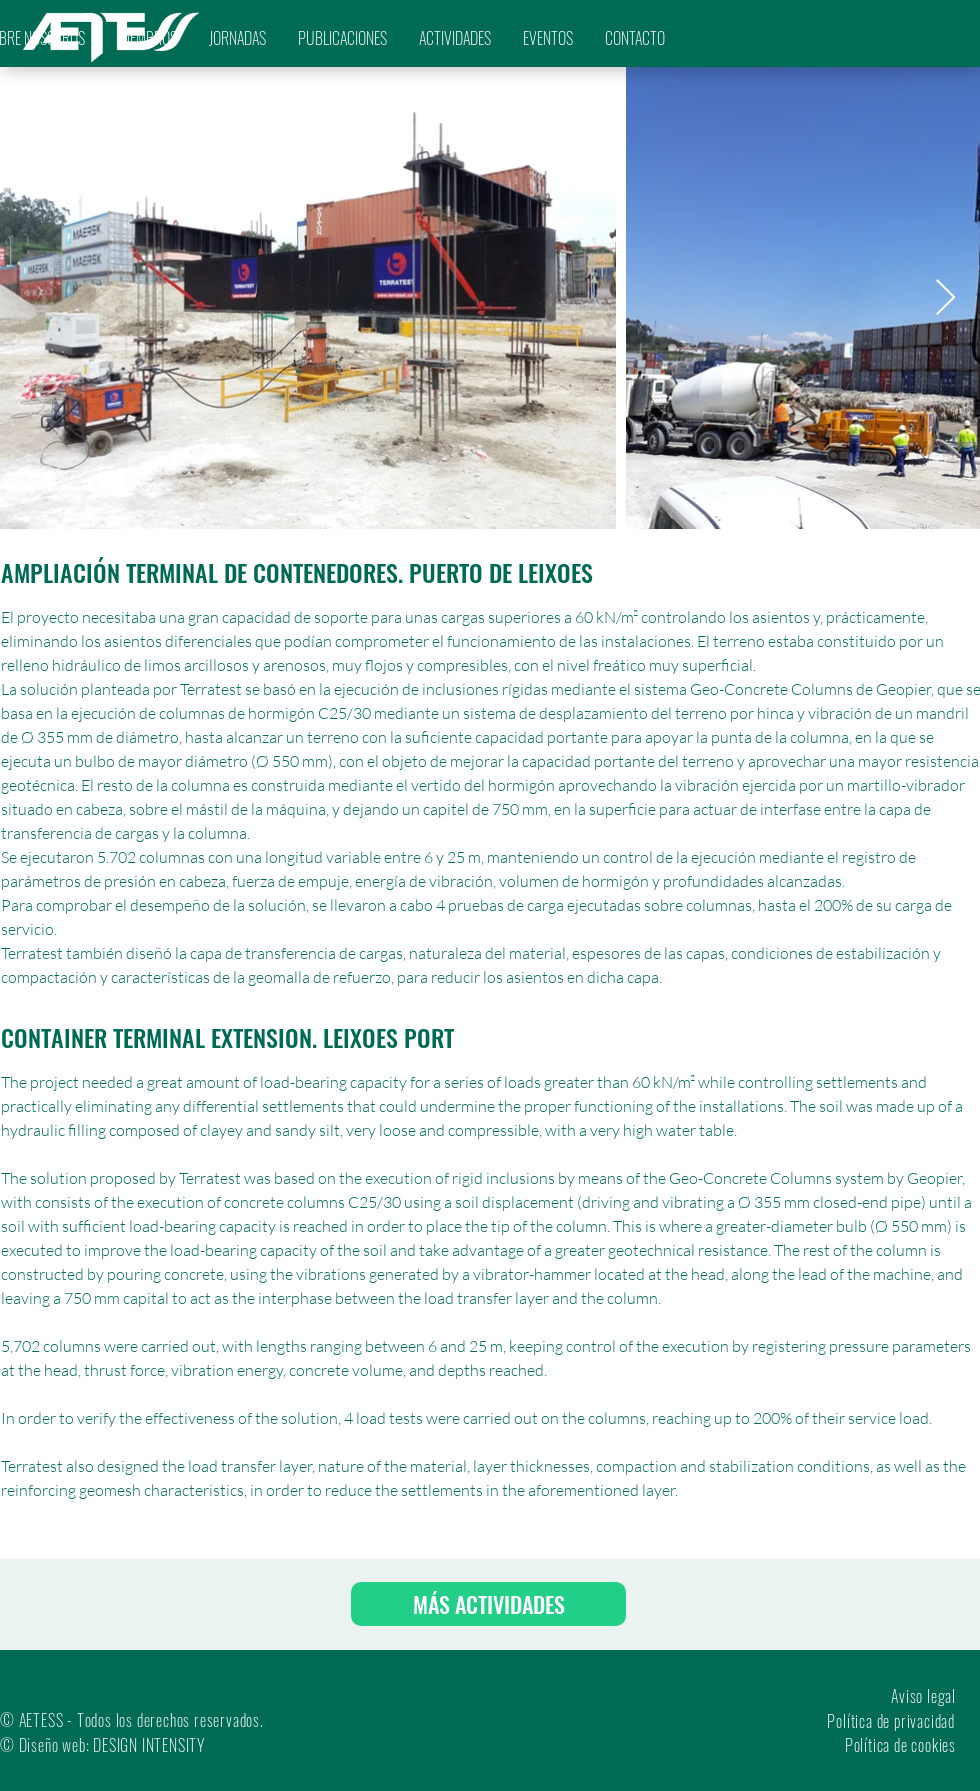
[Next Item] (945, 298)
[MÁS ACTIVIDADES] (488, 1604)
